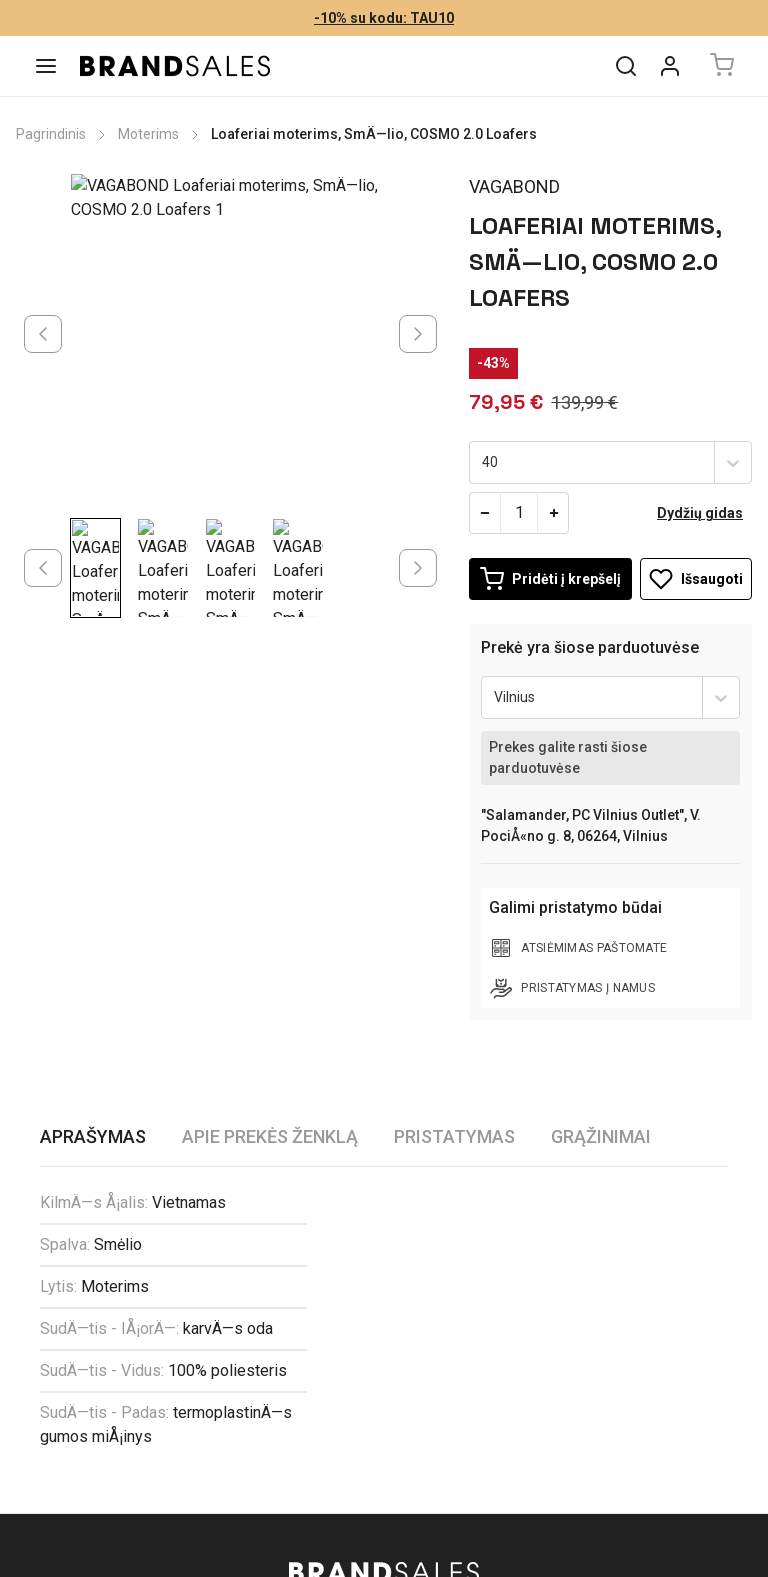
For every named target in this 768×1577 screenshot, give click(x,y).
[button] (384, 1286)
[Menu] (46, 66)
